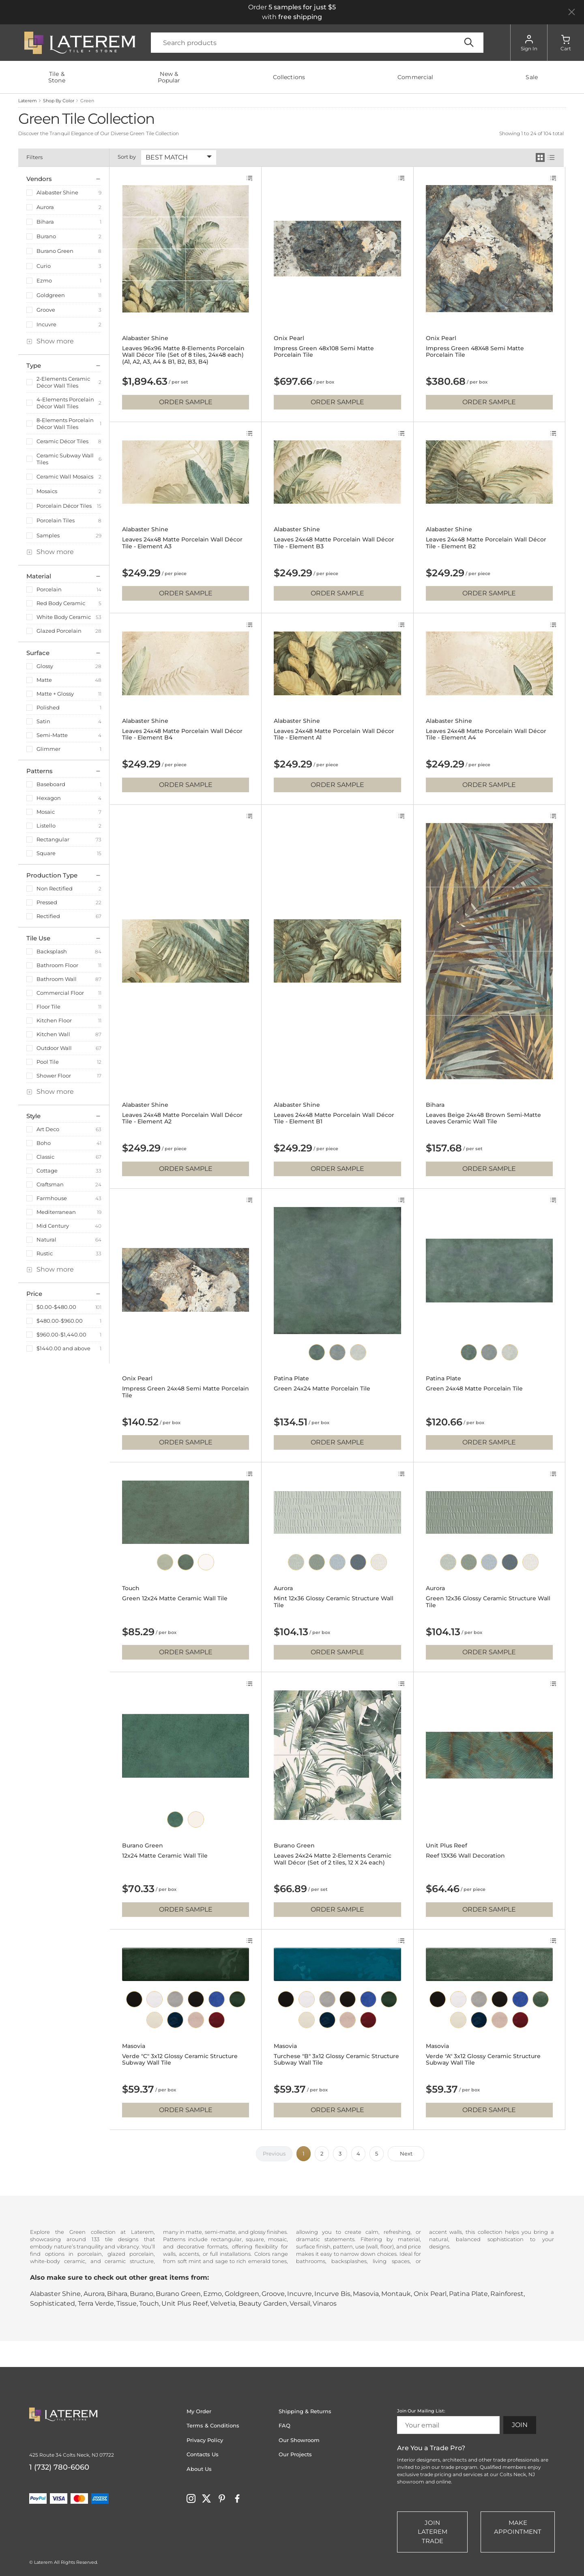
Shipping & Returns (305, 2411)
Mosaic (45, 811)
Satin (43, 721)
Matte (44, 680)
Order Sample (186, 402)
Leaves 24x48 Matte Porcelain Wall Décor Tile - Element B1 (334, 1118)
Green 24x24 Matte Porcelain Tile (322, 1388)
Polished (48, 707)
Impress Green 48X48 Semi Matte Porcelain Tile (475, 352)
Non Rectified (54, 888)
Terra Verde (96, 2303)
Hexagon (48, 798)
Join (520, 2425)
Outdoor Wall (54, 1048)
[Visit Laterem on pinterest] (221, 2497)
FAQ (284, 2425)
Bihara (45, 221)
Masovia (133, 2046)
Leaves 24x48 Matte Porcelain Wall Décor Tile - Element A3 (182, 543)
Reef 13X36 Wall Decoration (465, 1855)
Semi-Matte (52, 735)
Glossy (44, 666)
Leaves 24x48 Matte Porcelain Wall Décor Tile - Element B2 (486, 543)
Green (87, 100)
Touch (131, 1588)
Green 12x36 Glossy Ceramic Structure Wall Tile (488, 1602)
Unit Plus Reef (446, 1845)
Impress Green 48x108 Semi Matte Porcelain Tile (324, 352)
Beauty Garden (262, 2303)
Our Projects (295, 2454)
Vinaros (325, 2303)
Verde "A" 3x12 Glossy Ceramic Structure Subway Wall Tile (483, 2060)
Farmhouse (51, 1198)
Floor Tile (48, 1006)
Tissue (126, 2303)
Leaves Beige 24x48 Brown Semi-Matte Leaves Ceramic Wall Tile (483, 1118)
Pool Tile (47, 1061)
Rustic (44, 1253)
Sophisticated (52, 2303)
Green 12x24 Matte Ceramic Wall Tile (175, 1598)
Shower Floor (53, 1075)
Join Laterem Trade (432, 2532)
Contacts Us (203, 2454)
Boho (43, 1143)
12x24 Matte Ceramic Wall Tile (165, 1855)
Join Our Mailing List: (421, 2411)
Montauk (396, 2294)
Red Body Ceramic (60, 603)
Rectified (48, 916)
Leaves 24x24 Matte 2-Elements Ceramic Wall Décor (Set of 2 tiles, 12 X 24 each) (332, 1859)
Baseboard (50, 784)
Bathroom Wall (56, 979)
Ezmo (44, 280)
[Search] (317, 42)
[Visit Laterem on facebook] (237, 2497)
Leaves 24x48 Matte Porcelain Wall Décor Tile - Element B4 (182, 735)
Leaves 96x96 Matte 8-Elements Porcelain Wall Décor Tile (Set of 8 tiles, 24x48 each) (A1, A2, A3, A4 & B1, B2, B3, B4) (183, 355)
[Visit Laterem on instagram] (191, 2497)
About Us (199, 2469)
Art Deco (47, 1129)
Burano (46, 236)
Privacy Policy (205, 2440)
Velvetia (223, 2303)
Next (406, 2153)
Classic (45, 1156)
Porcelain (49, 589)
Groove (45, 309)
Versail (300, 2303)
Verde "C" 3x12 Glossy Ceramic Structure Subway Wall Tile (180, 2060)
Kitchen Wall (53, 1034)
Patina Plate (291, 1378)
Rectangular (52, 839)
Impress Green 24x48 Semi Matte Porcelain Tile (185, 1392)
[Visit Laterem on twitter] (206, 2497)
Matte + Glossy (55, 693)
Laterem (27, 100)
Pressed (46, 902)
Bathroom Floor (57, 965)
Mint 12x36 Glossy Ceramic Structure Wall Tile (333, 1602)
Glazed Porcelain (59, 630)
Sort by (127, 157)
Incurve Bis (332, 2294)
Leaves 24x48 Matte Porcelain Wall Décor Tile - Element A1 (334, 735)
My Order (199, 2411)
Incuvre (46, 324)
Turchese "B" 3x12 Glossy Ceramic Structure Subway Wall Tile (336, 2060)
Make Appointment (517, 2527)
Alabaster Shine (57, 192)
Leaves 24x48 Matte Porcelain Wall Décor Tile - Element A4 (486, 735)
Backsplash (51, 951)
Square (46, 853)
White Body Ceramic (63, 617)
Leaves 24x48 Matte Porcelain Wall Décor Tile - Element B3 (334, 543)
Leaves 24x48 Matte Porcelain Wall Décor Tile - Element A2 (182, 1118)
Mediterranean (56, 1212)
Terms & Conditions (213, 2425)
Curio (43, 266)
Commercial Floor (60, 992)
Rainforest (507, 2294)
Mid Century (52, 1225)
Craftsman (50, 1184)
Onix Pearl (289, 338)
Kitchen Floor (54, 1020)
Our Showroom (299, 2440)
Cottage (47, 1170)
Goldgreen (50, 295)
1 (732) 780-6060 (59, 2467)
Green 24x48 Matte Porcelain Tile (474, 1388)
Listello (46, 825)
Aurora (45, 207)
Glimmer (48, 749)
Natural (46, 1239)
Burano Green (54, 251)
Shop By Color (58, 100)
